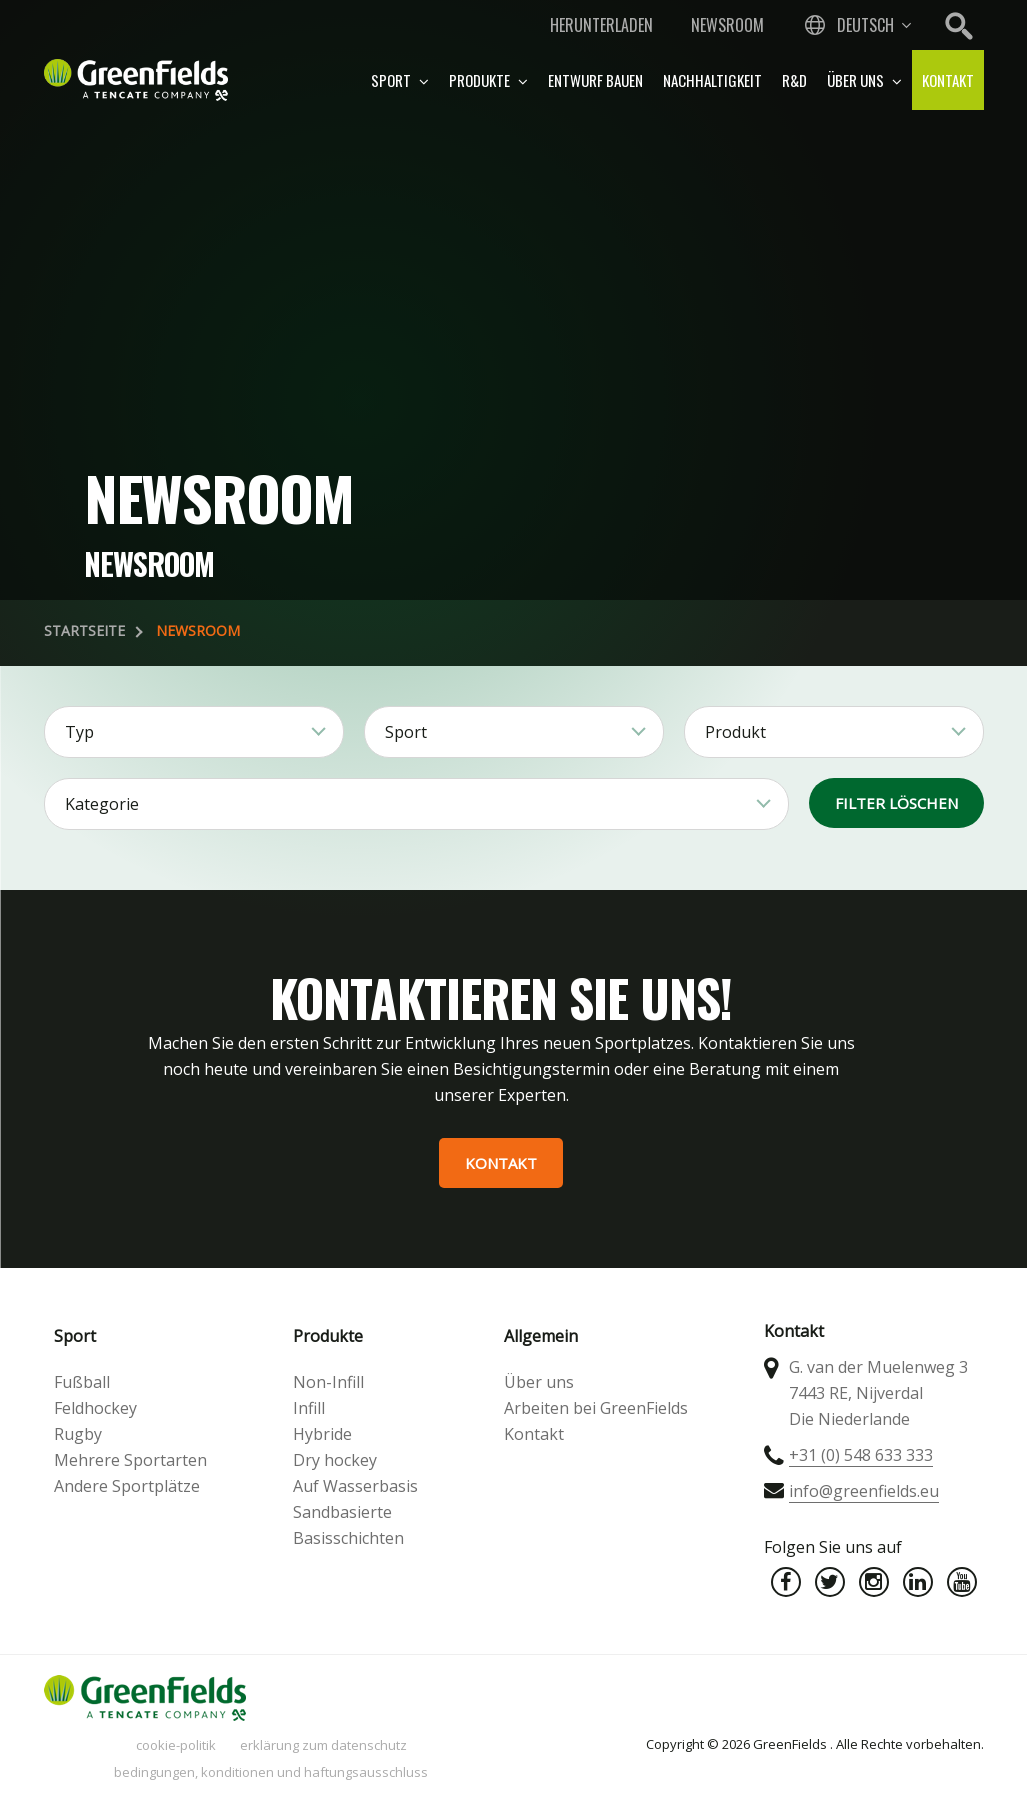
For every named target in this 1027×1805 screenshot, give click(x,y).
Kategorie (102, 804)
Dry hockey (335, 1460)
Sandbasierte (342, 1512)
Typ (79, 732)
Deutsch (865, 25)
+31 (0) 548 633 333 (861, 1455)
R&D (794, 80)
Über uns (864, 80)
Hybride (322, 1434)
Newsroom (727, 25)
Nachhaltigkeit (712, 80)
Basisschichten (348, 1538)
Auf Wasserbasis (355, 1486)
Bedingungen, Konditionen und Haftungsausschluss (271, 1772)
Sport (400, 80)
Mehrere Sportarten (130, 1460)
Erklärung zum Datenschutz (323, 1745)
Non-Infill (328, 1382)
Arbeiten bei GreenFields (596, 1408)
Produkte (488, 80)
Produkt (735, 732)
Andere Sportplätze (127, 1486)
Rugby (78, 1434)
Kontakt (948, 80)
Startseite (84, 630)
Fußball (82, 1382)
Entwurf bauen (595, 80)
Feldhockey (95, 1408)
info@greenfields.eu (864, 1491)
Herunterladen (601, 25)
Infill (309, 1408)
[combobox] (856, 25)
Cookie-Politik (176, 1745)
